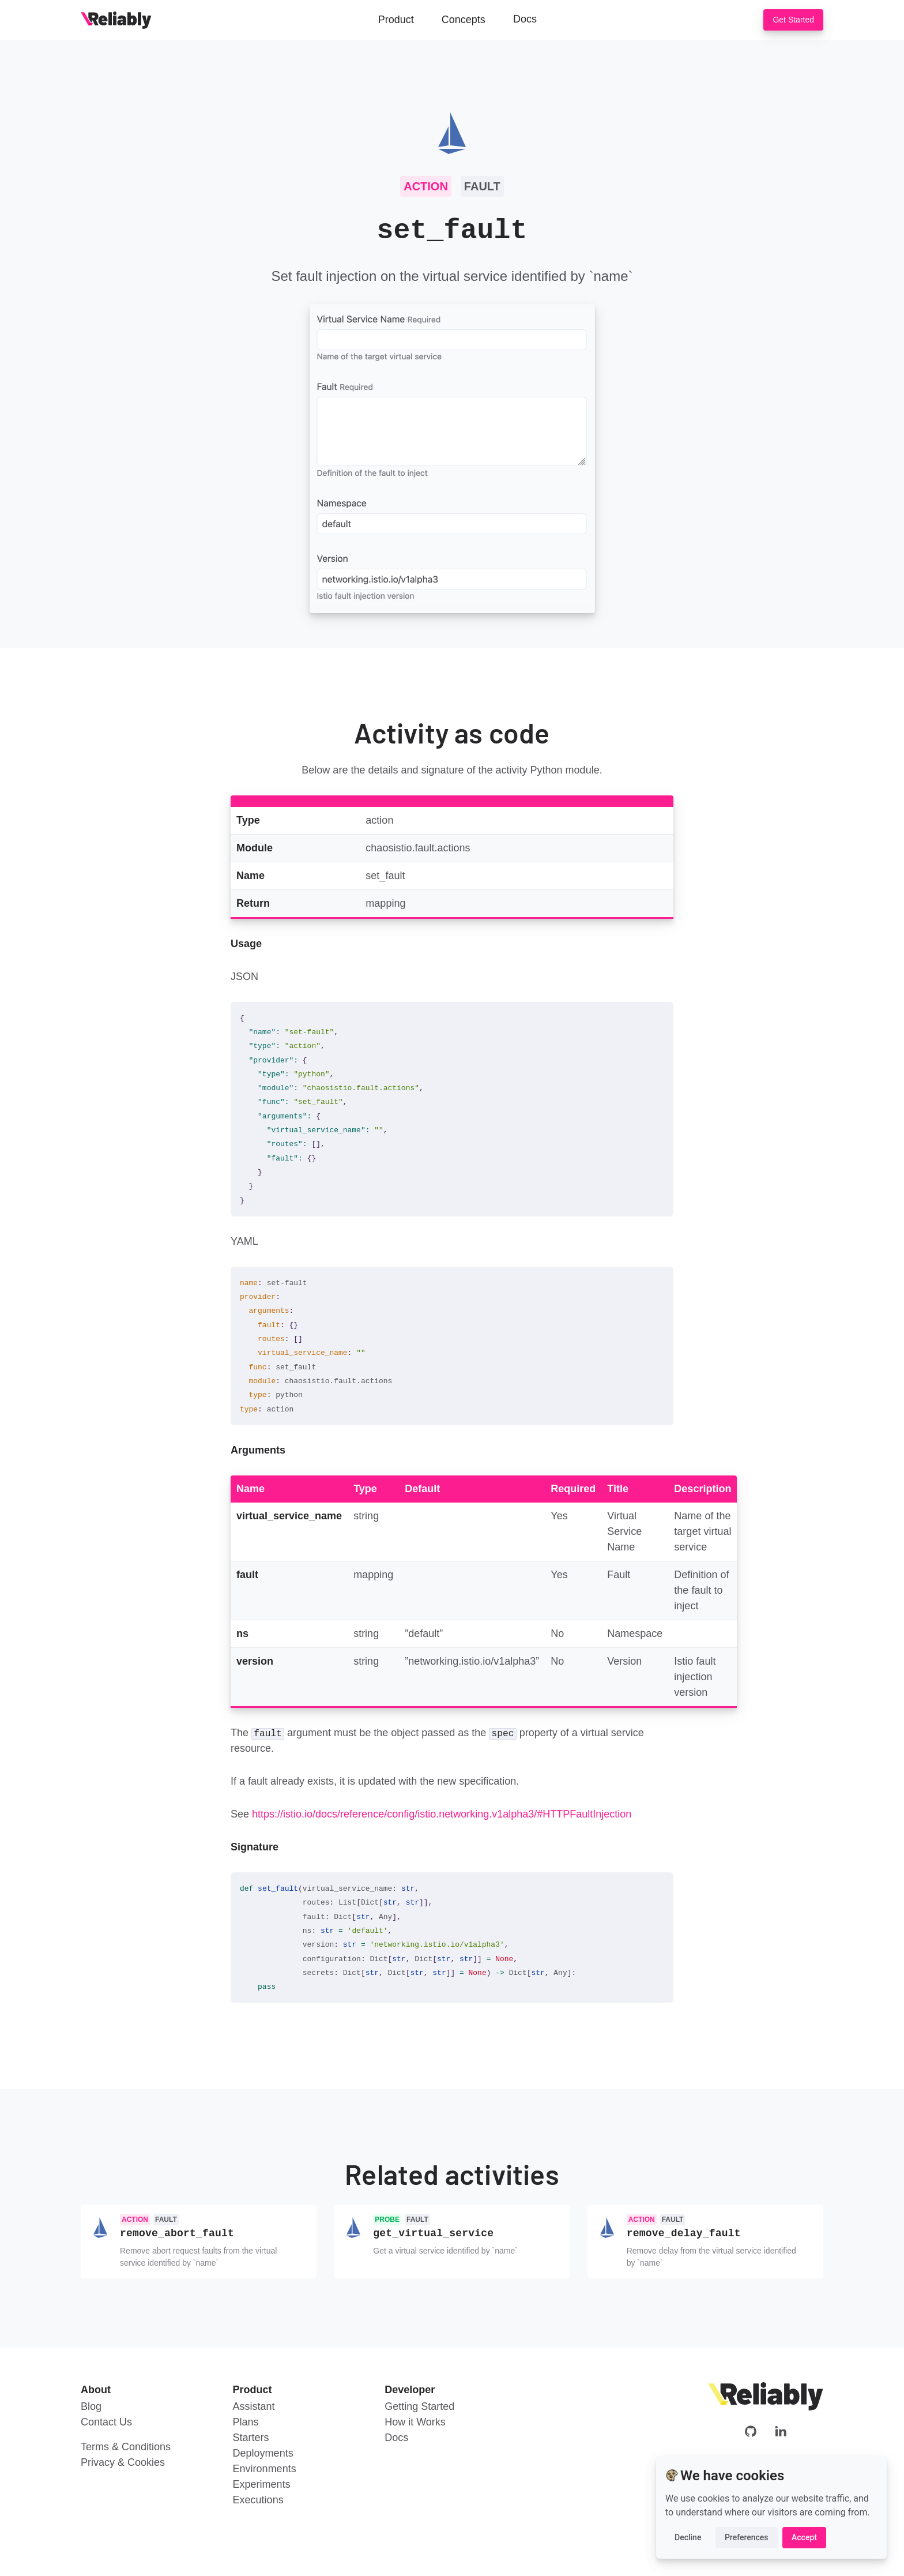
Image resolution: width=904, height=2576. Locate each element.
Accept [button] (804, 2537)
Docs (525, 19)
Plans (246, 2421)
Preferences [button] (747, 2537)
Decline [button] (688, 2537)
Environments (264, 2467)
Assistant (254, 2405)
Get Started (793, 19)
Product (396, 19)
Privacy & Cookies (123, 2461)
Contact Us (106, 2421)
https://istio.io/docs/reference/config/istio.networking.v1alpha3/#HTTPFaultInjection (441, 1814)
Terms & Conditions (126, 2445)
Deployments (263, 2452)
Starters (251, 2436)
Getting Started (419, 2405)
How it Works (415, 2421)
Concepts (463, 19)
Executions (258, 2498)
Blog (91, 2405)
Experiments (262, 2483)
